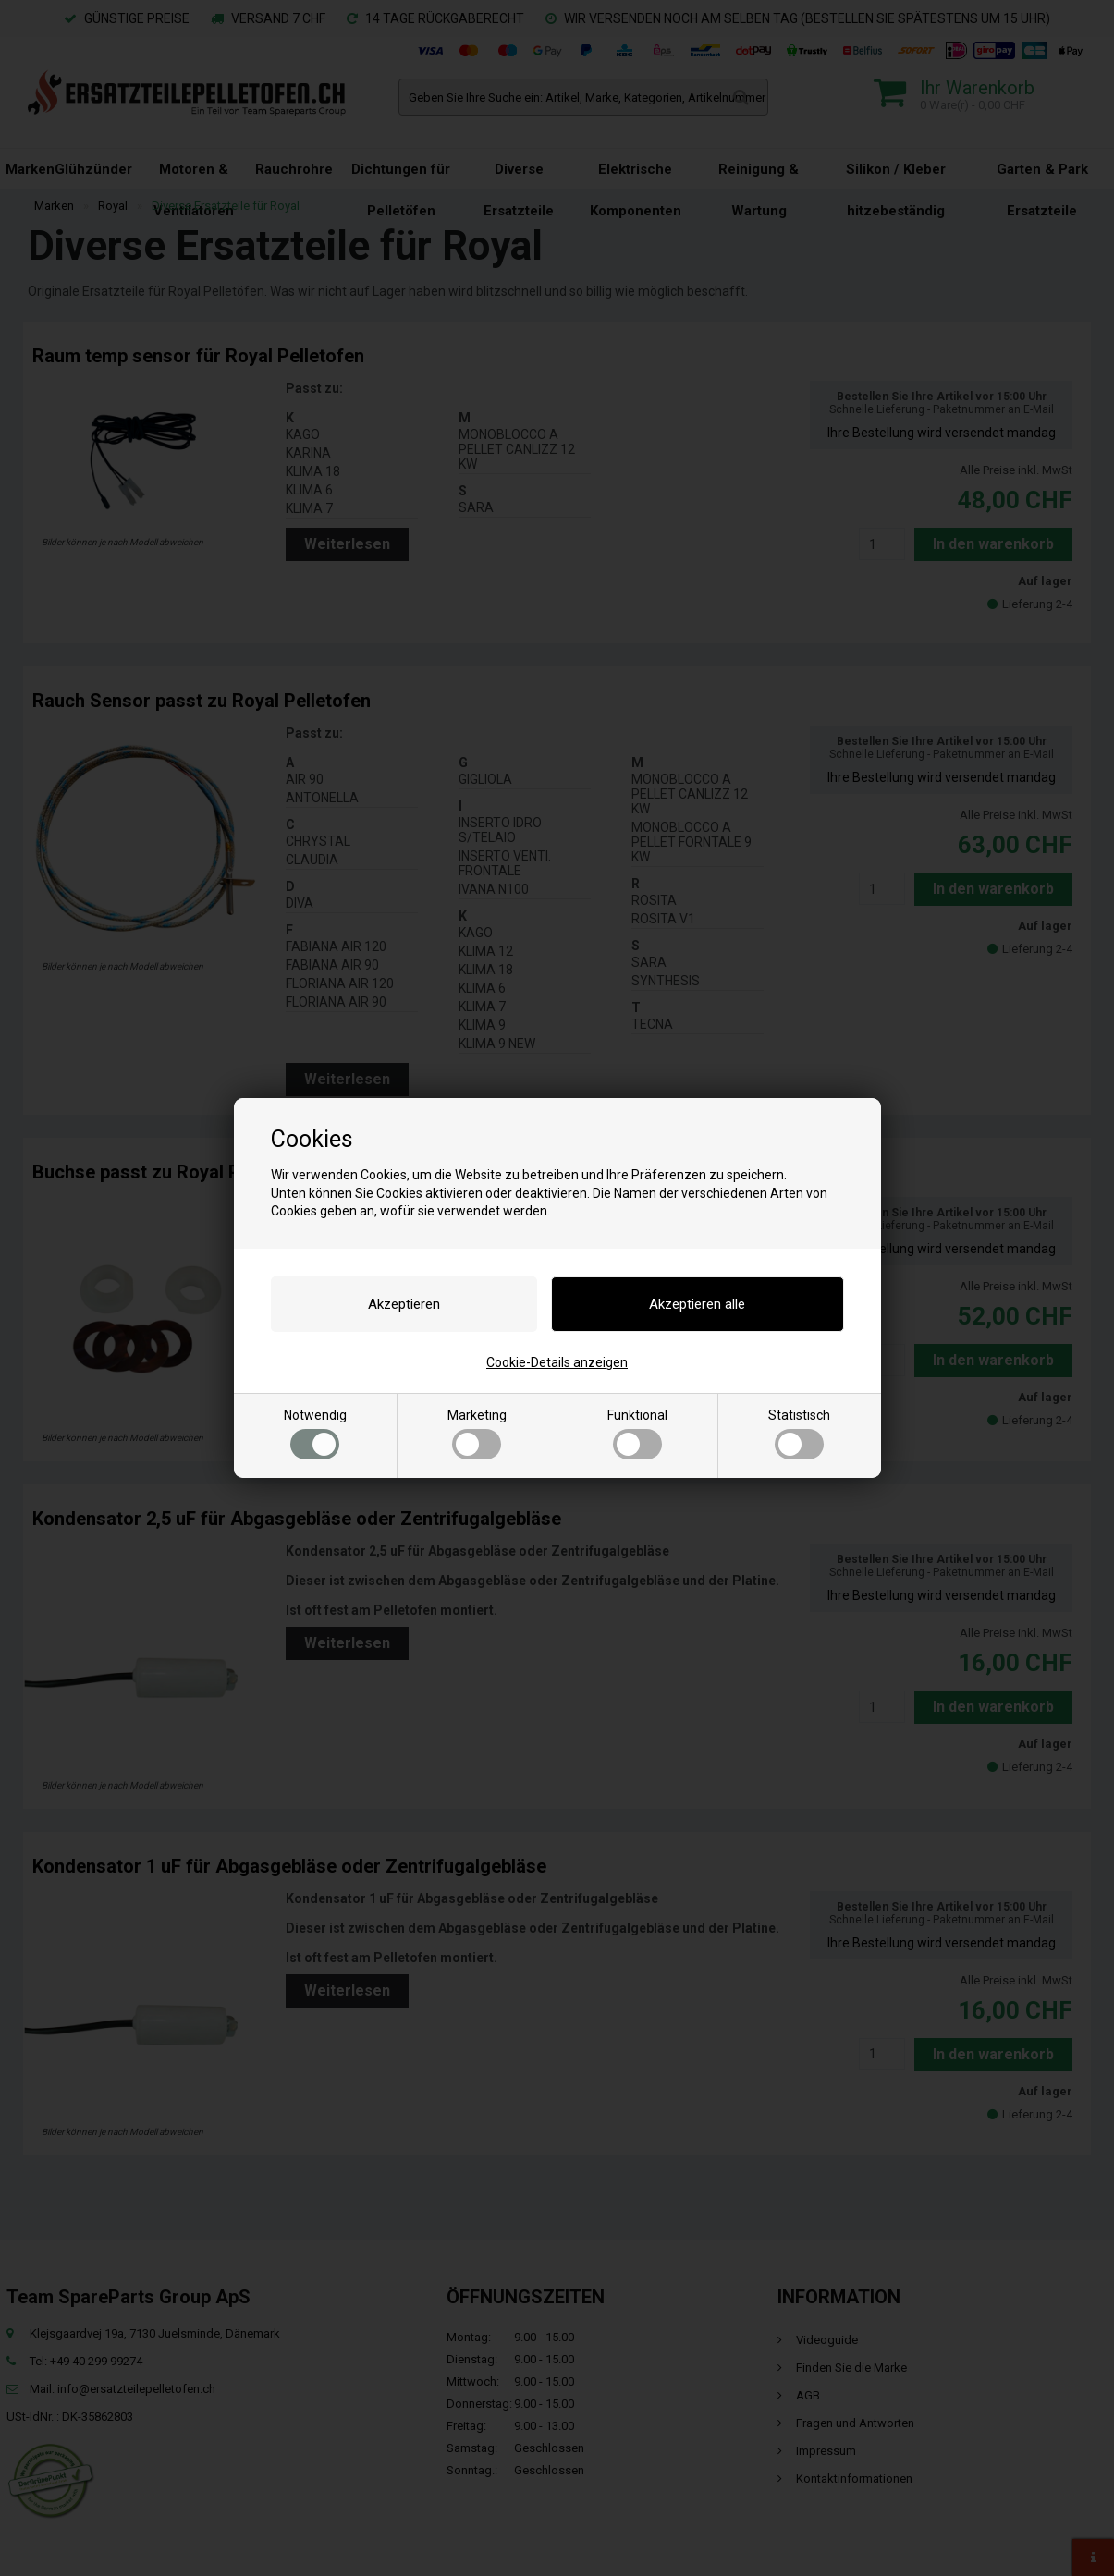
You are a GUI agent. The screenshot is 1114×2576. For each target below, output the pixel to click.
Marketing (477, 1433)
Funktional (637, 1433)
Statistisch (799, 1433)
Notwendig (315, 1433)
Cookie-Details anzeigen (557, 1362)
